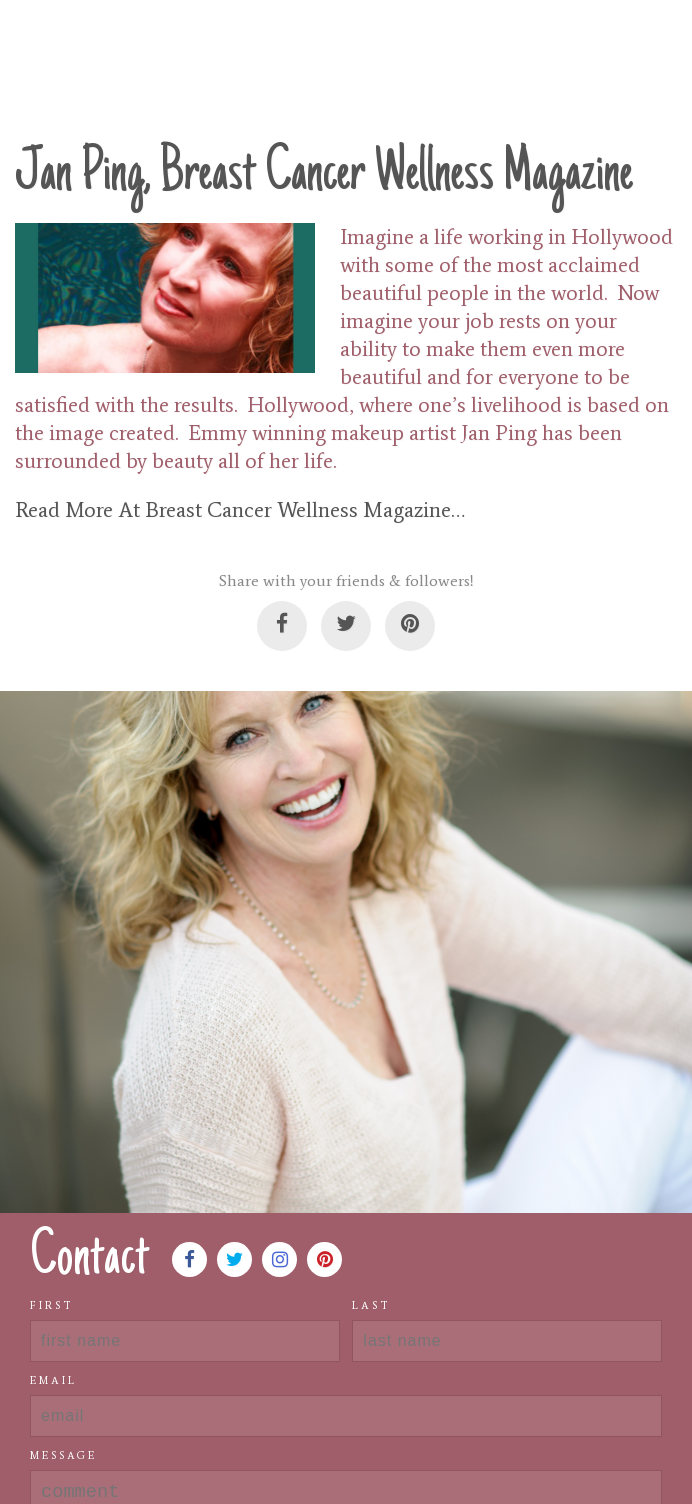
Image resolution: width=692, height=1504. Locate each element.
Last (371, 1305)
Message (63, 1455)
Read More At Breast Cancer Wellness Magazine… (240, 510)
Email (53, 1380)
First (52, 1305)
